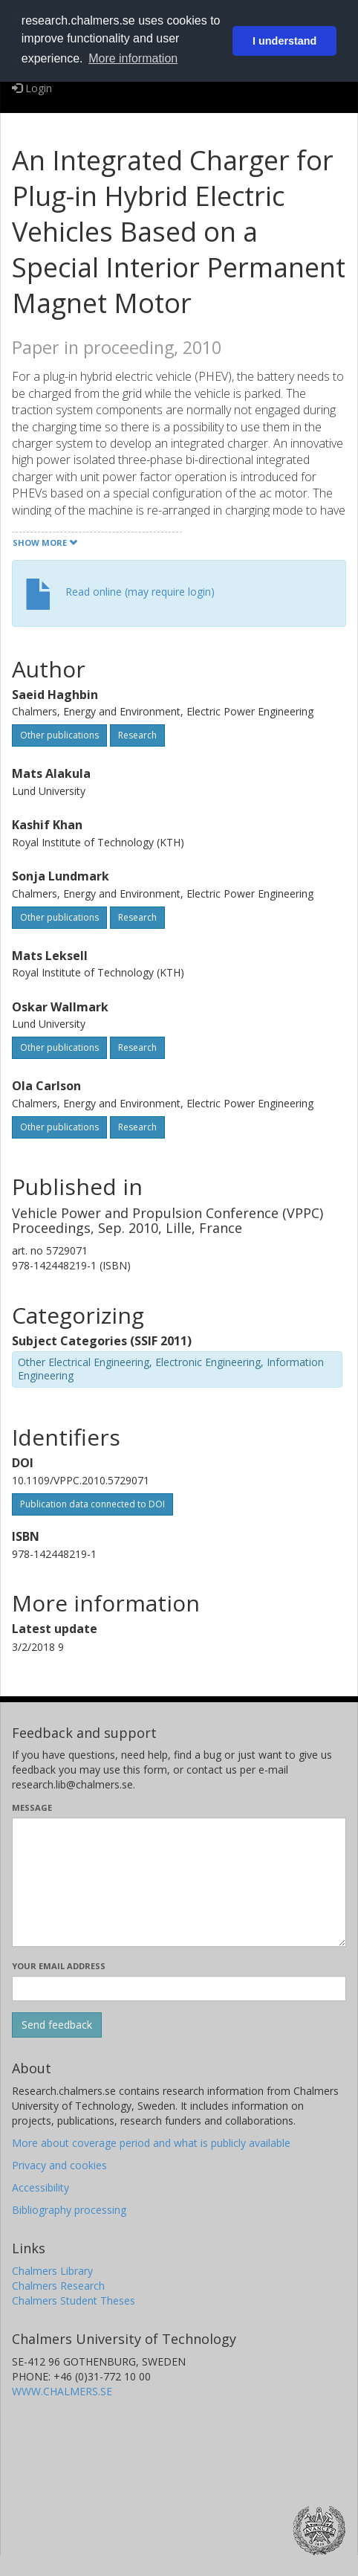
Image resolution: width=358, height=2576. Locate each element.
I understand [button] (284, 41)
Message (32, 1807)
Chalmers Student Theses (73, 2300)
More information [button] (133, 58)
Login (32, 88)
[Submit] (57, 2025)
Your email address (58, 1965)
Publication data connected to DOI (92, 1504)
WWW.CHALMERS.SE (62, 2391)
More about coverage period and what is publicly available (151, 2143)
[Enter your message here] (179, 1882)
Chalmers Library (52, 2271)
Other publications (59, 735)
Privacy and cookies (59, 2165)
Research (137, 735)
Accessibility (40, 2187)
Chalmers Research (58, 2286)
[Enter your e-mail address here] (179, 1988)
